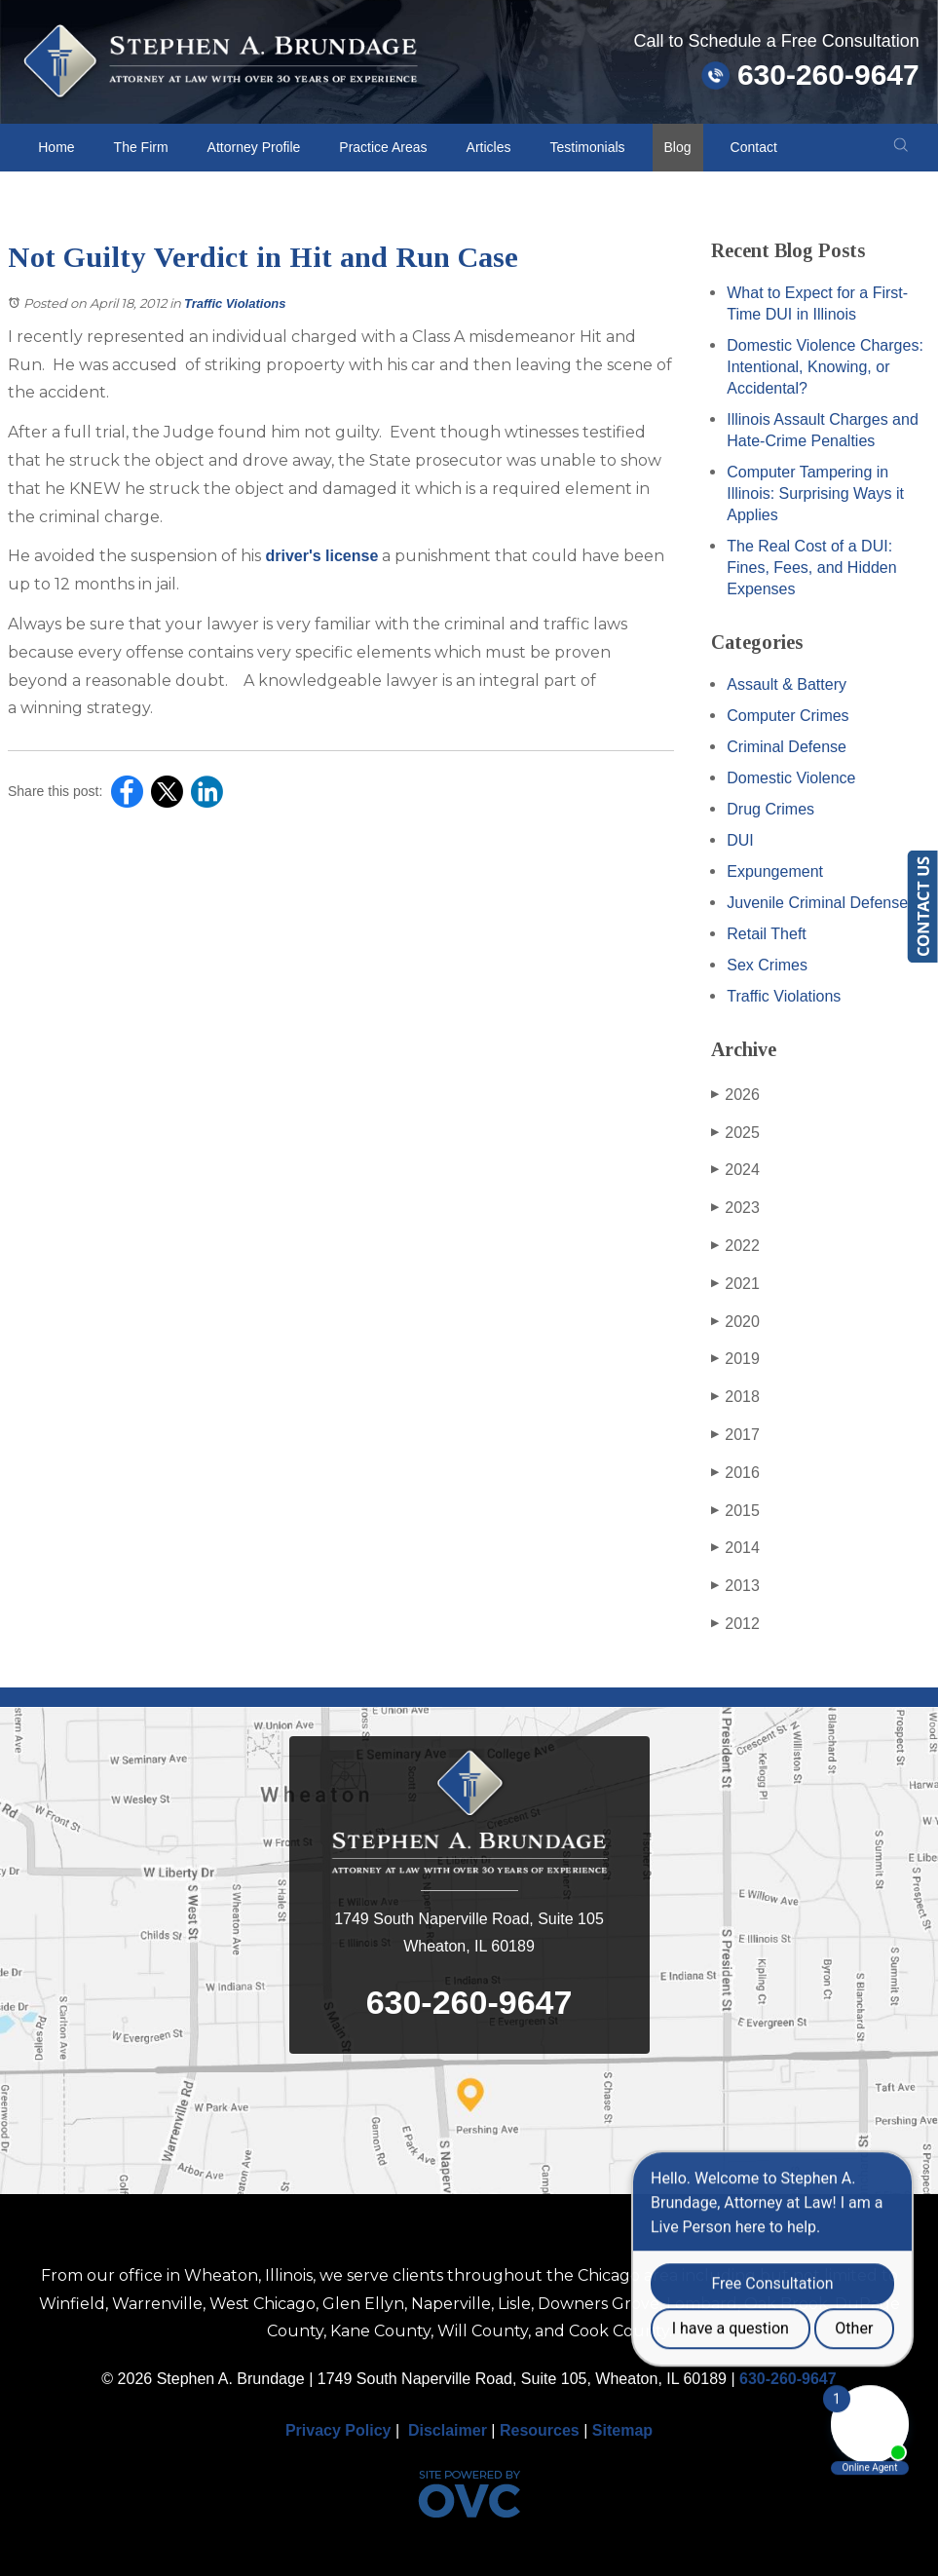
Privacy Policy (338, 2430)
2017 (735, 1435)
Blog (678, 147)
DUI (740, 840)
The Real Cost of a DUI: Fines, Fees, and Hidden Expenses (811, 567)
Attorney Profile (254, 147)
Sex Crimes (767, 965)
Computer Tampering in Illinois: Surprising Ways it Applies (815, 493)
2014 (735, 1548)
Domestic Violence (791, 778)
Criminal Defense (786, 747)
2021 (735, 1284)
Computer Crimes (787, 715)
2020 (735, 1322)
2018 (735, 1397)
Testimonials (587, 147)
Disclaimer (447, 2430)
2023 (735, 1208)
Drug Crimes (770, 809)
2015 (735, 1511)
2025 (735, 1133)
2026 (735, 1095)
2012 (735, 1624)
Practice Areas (383, 147)
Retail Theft (767, 934)
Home (56, 147)
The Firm (141, 147)
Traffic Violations (235, 303)
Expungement (775, 871)
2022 (735, 1246)
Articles (489, 147)
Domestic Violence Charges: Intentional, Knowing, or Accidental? (825, 367)
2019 (735, 1359)
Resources (540, 2430)
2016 (735, 1473)
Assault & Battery (786, 684)
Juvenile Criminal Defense (817, 902)
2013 (735, 1586)
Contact (754, 147)
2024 (735, 1170)
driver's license (319, 556)
